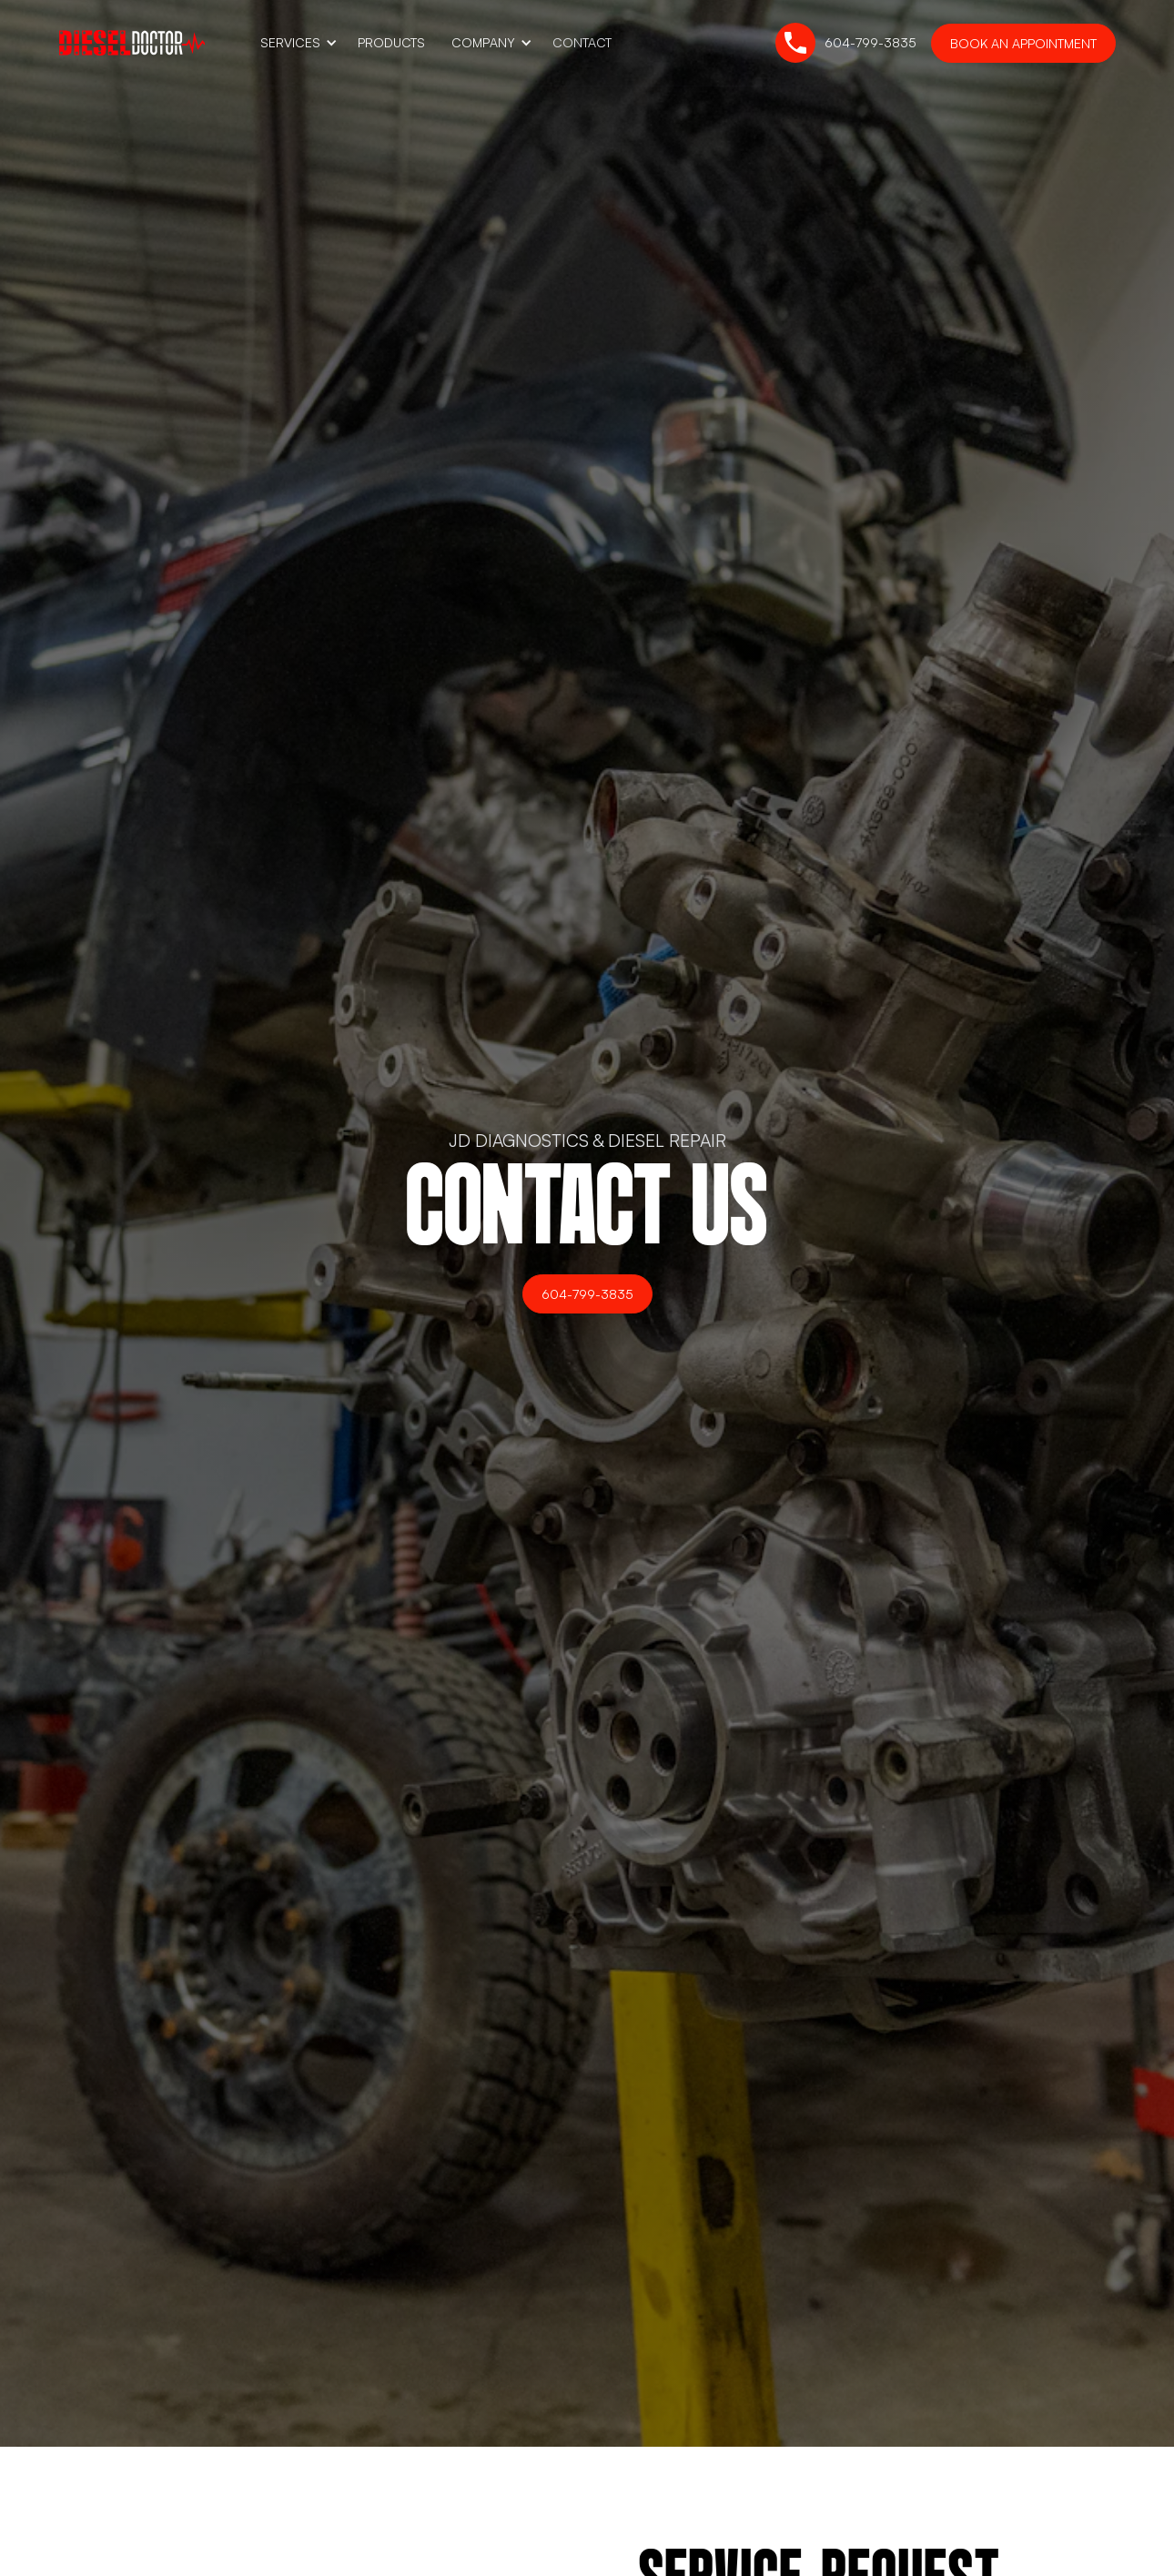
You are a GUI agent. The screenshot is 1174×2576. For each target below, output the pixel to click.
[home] (132, 42)
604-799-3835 (587, 1294)
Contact (582, 42)
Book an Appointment (1023, 43)
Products (391, 42)
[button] (295, 42)
